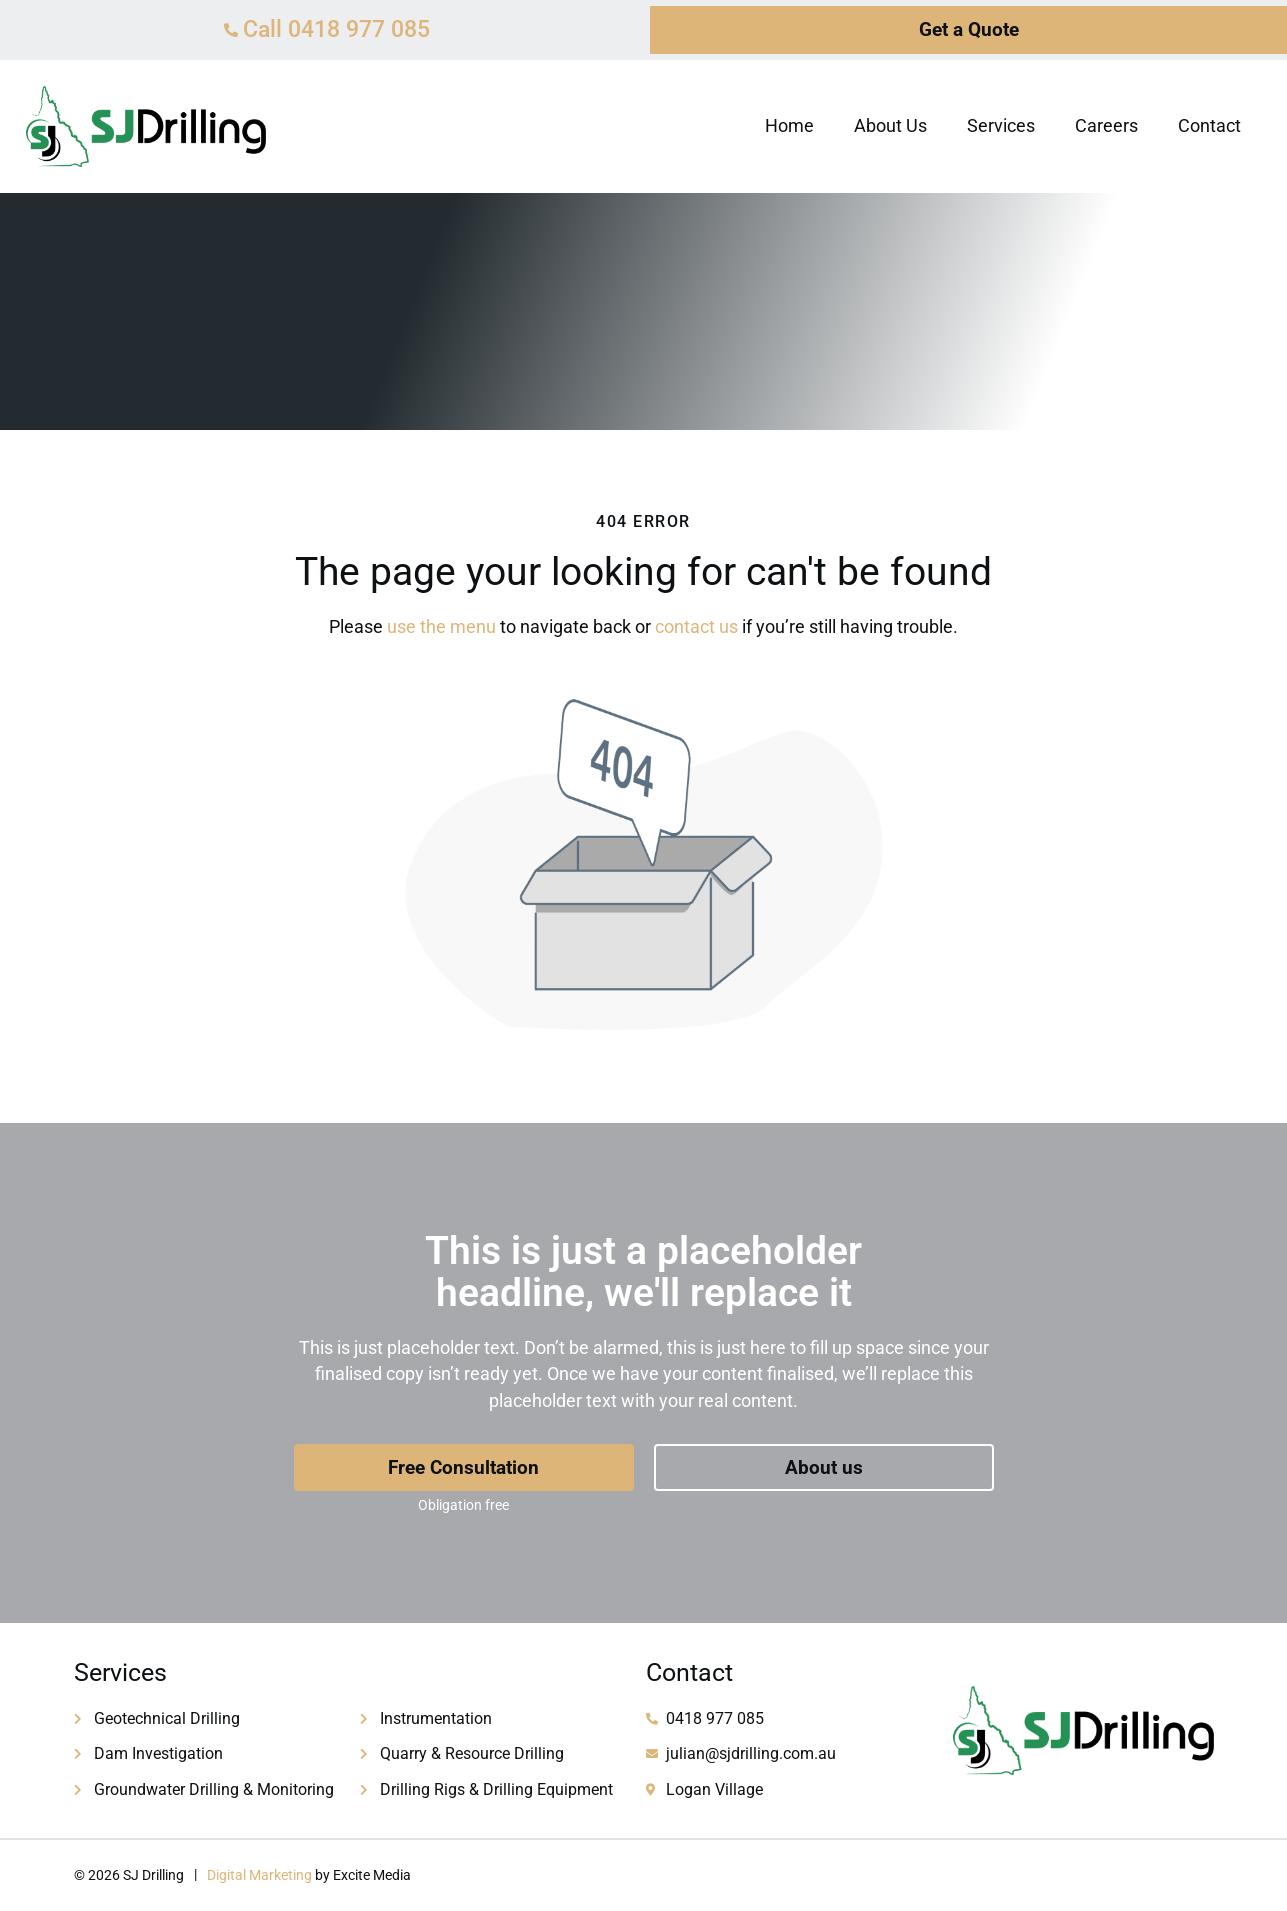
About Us (890, 126)
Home (789, 126)
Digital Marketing (259, 1875)
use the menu (441, 627)
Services (1001, 126)
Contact (1209, 126)
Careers (1106, 126)
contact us (696, 627)
